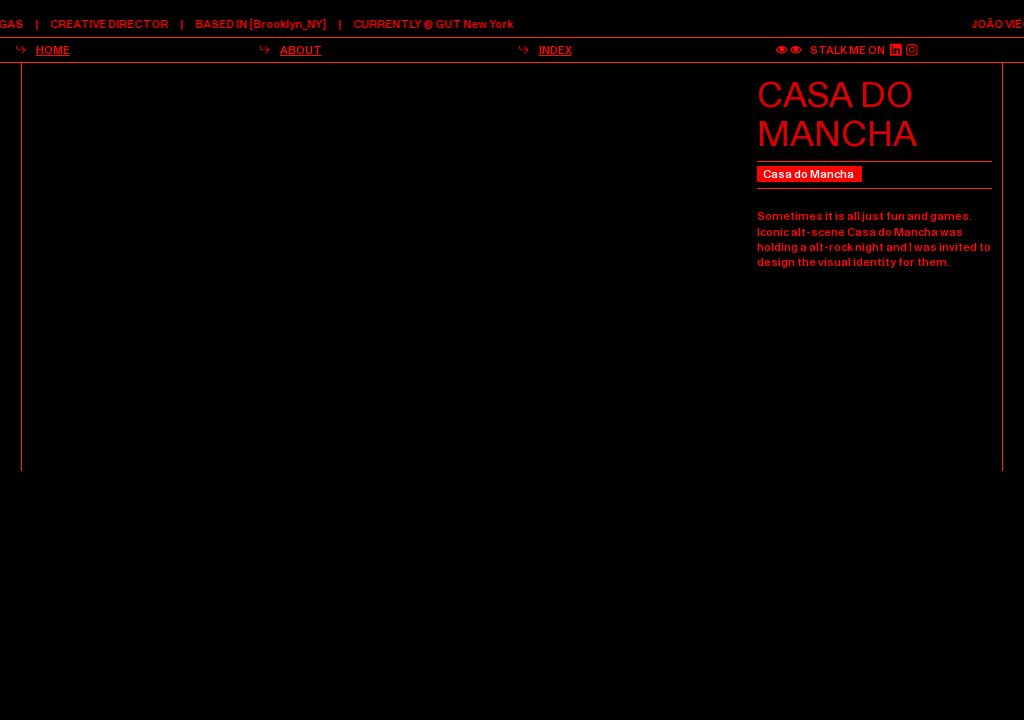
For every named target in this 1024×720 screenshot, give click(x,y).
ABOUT (301, 50)
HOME (53, 50)
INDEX (555, 50)
